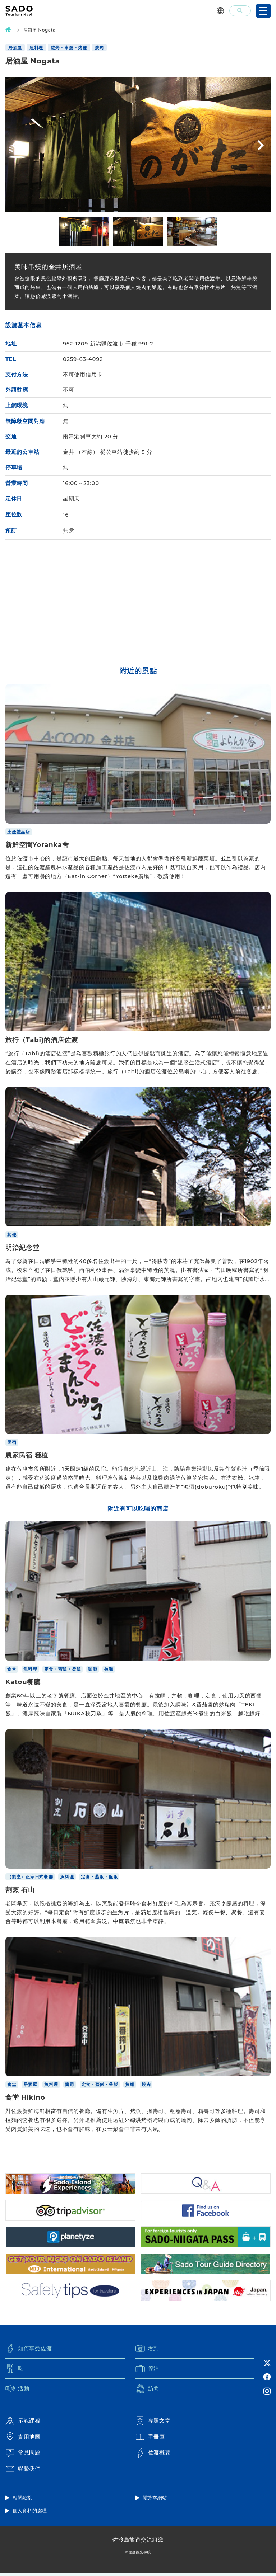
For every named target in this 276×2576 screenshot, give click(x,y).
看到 (147, 2350)
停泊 (147, 2370)
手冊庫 (150, 2439)
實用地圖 (23, 2439)
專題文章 (153, 2422)
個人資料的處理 (30, 2513)
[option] (84, 231)
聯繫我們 (23, 2471)
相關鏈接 (22, 2500)
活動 (17, 2390)
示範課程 (23, 2422)
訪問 (147, 2390)
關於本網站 (155, 2500)
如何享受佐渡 (28, 2350)
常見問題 (23, 2455)
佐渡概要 (153, 2455)
